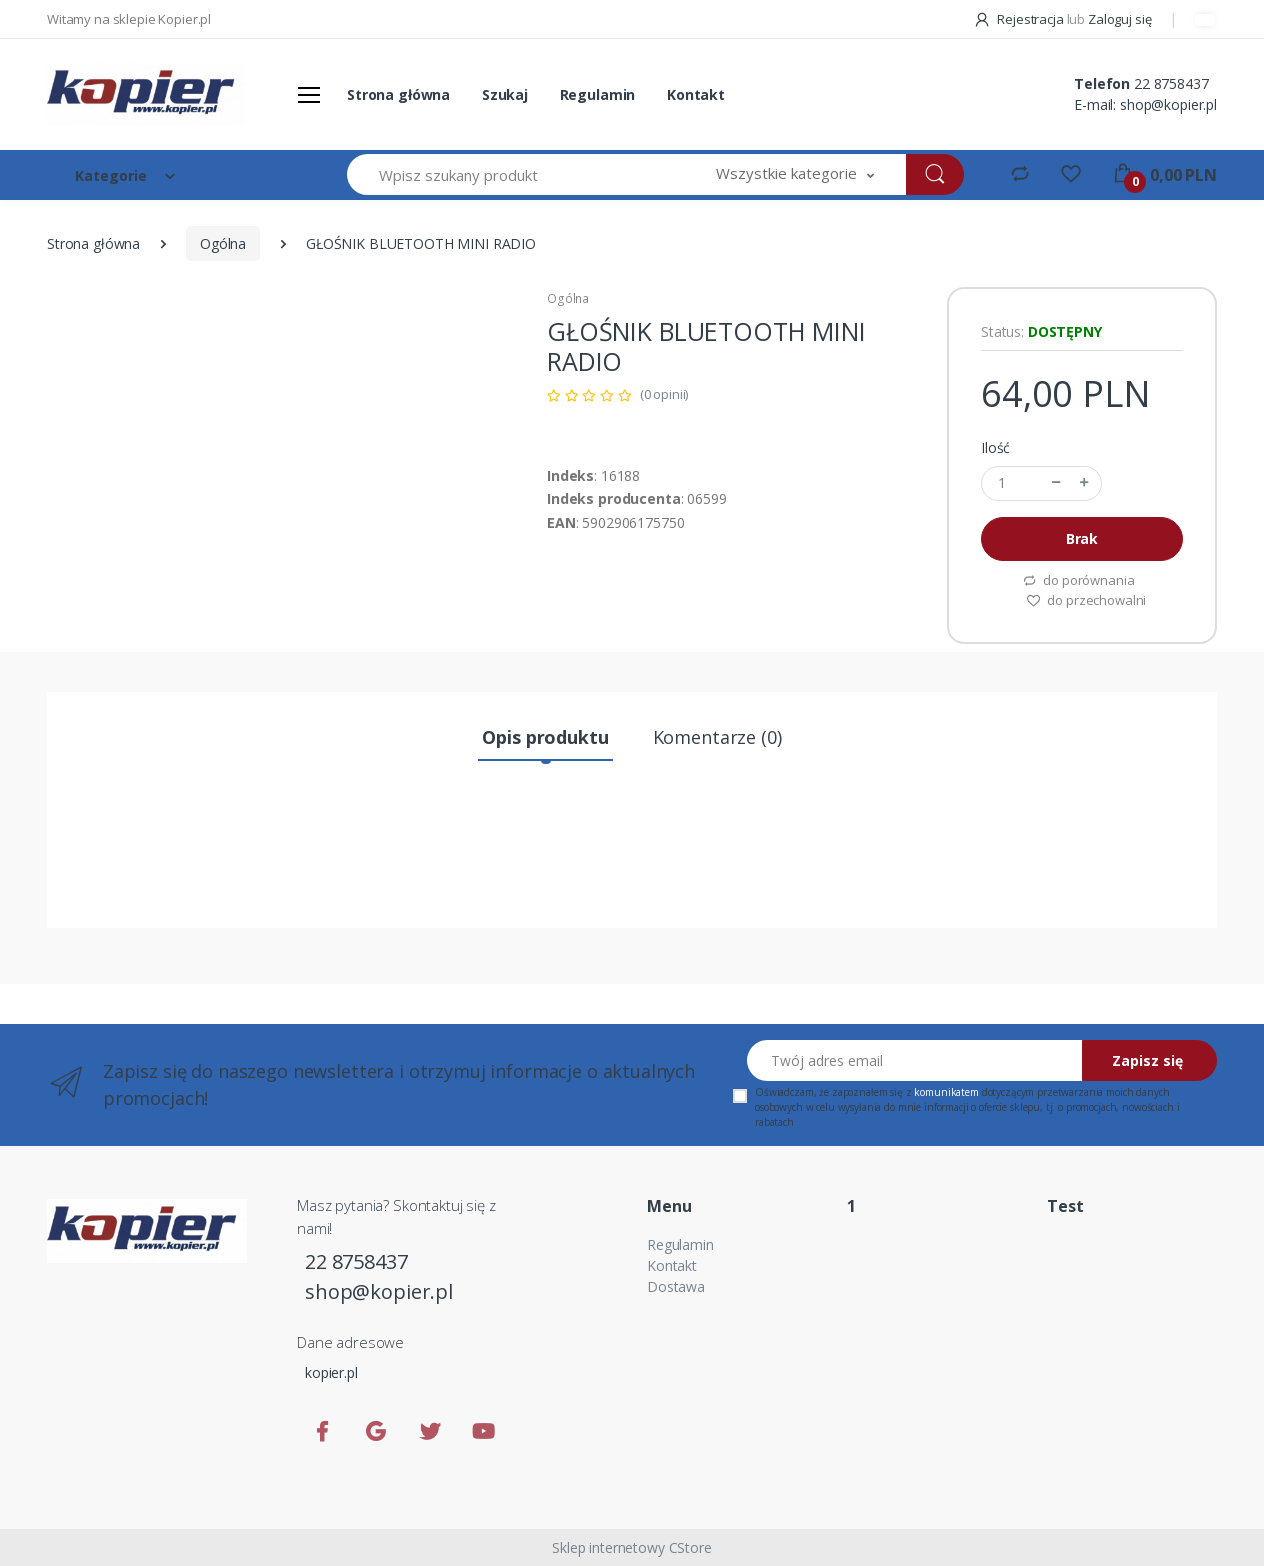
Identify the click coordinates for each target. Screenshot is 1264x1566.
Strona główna (398, 94)
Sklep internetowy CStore (632, 1547)
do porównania (1078, 580)
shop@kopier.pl (1168, 104)
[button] (795, 174)
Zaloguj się (1119, 19)
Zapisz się (1147, 1060)
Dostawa (676, 1286)
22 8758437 (1171, 83)
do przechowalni (1086, 600)
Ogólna (223, 243)
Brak (1082, 538)
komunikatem (946, 1092)
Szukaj (505, 94)
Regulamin (598, 94)
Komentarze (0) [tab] (717, 737)
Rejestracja (1020, 19)
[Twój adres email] (915, 1060)
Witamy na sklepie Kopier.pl (129, 19)
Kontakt (696, 94)
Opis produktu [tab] (545, 737)
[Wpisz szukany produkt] (516, 174)
